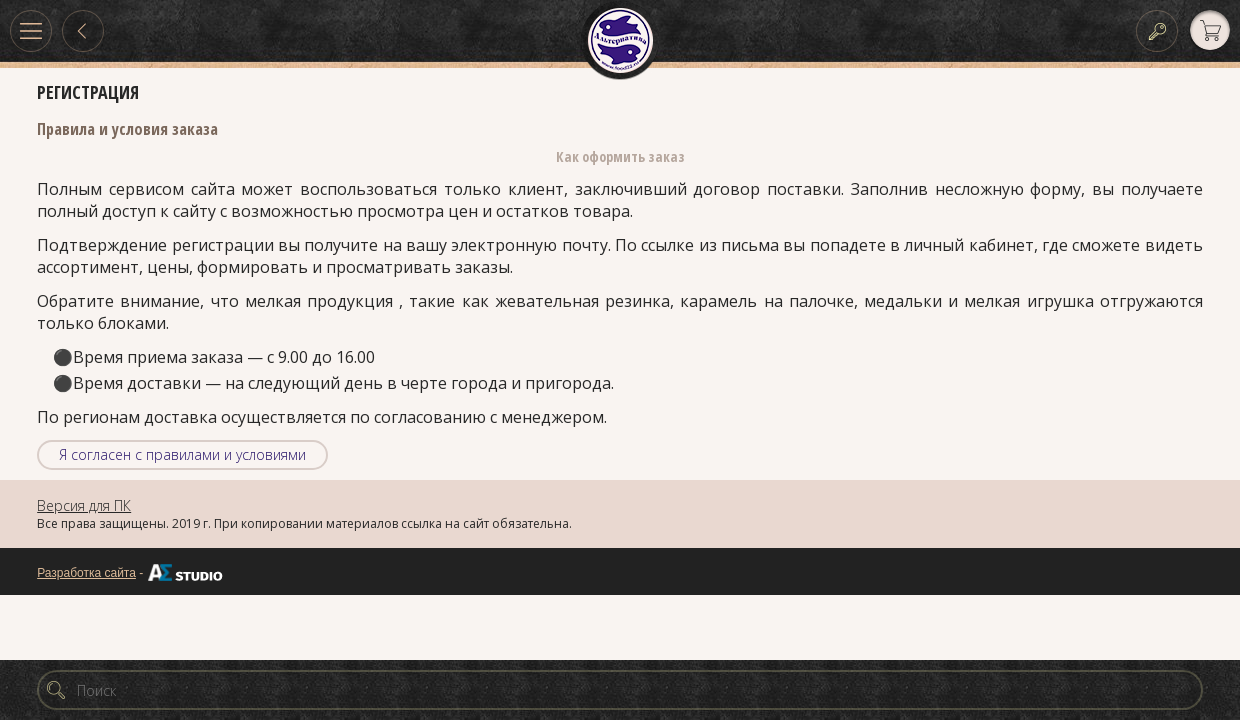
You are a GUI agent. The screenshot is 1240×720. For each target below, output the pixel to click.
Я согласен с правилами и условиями (182, 454)
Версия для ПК (84, 505)
